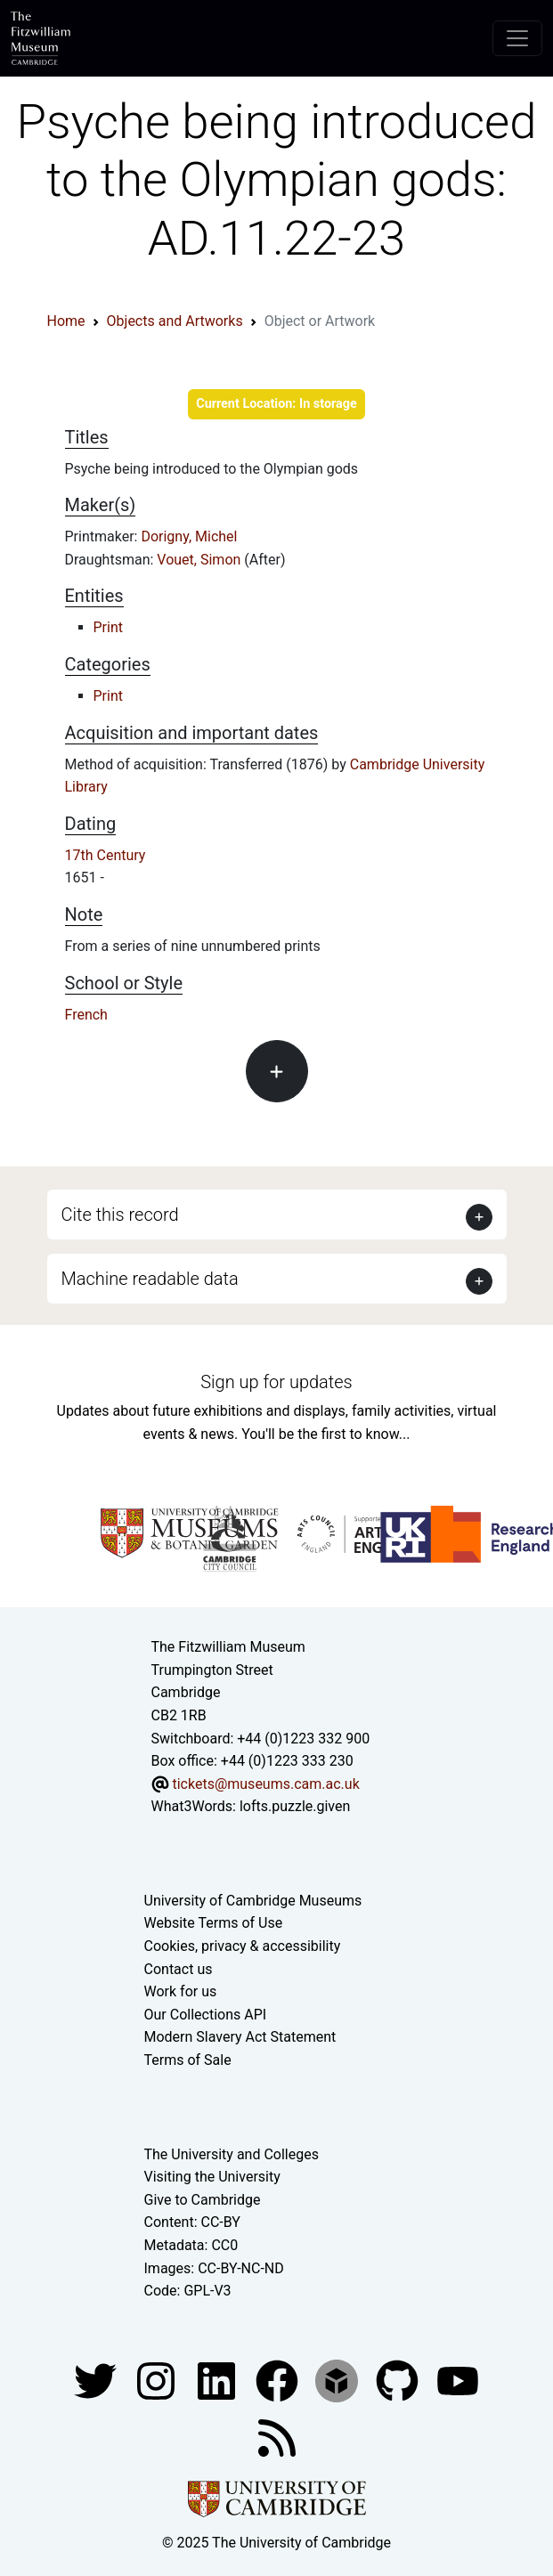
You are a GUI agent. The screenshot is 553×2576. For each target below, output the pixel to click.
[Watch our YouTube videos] (457, 2379)
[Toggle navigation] (517, 38)
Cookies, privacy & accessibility (242, 1946)
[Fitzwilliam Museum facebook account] (218, 2379)
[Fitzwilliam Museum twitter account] (97, 2379)
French (86, 1014)
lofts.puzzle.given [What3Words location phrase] (295, 1806)
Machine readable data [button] (150, 1278)
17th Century (105, 855)
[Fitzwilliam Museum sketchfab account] (338, 2379)
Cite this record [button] (120, 1214)
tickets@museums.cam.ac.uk (265, 1784)
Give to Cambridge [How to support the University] (202, 2199)
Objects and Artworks (175, 321)
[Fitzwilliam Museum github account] (399, 2379)
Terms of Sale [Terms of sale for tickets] (188, 2060)
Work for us (180, 1991)
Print (108, 627)
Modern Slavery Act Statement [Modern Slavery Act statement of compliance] (240, 2036)
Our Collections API (205, 2014)
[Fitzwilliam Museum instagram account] (157, 2379)
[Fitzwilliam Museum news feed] (276, 2436)
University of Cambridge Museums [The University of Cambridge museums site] (253, 1900)
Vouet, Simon (200, 559)
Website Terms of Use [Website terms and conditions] (213, 1922)
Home (66, 321)
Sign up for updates (276, 1382)
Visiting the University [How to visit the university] (212, 2176)
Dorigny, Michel (189, 536)
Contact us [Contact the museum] (178, 1969)
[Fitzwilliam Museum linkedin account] (278, 2379)
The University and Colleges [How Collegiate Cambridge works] (231, 2154)
